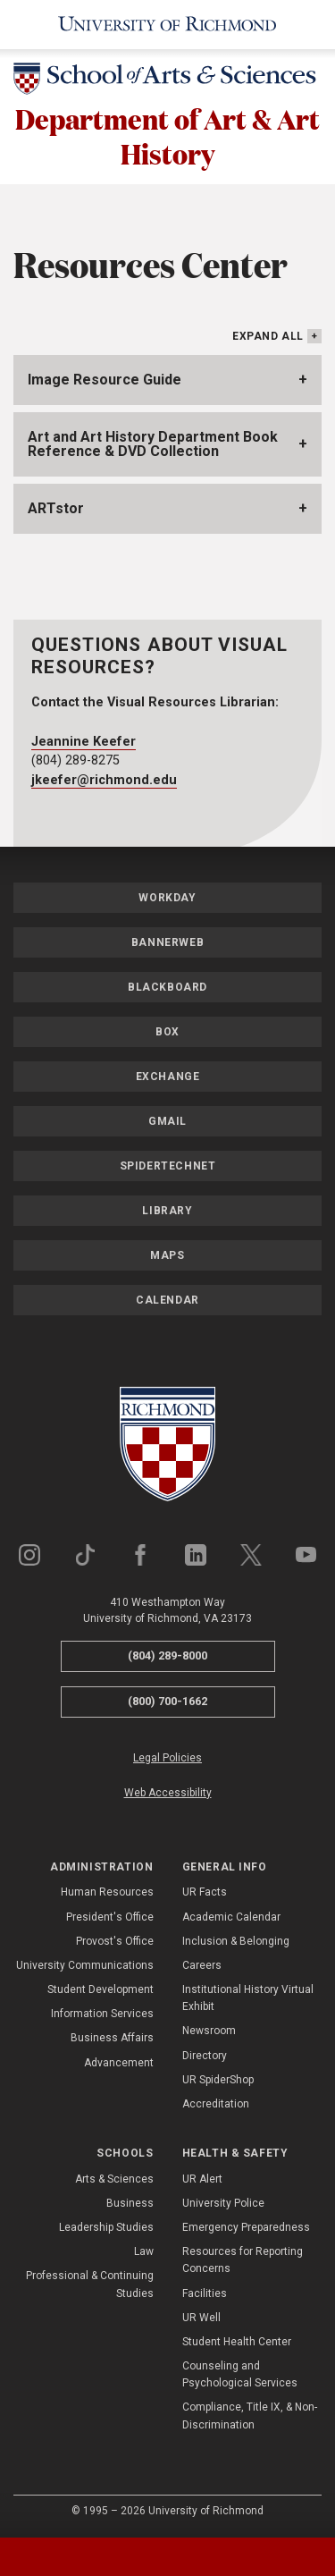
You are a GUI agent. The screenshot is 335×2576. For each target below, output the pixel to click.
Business (130, 2203)
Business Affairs (112, 2037)
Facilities (204, 2293)
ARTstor (56, 508)
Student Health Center (236, 2341)
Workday (167, 897)
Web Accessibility (168, 1792)
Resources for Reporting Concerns (242, 2260)
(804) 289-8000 (167, 1655)
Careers (202, 1965)
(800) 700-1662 (167, 1701)
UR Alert (202, 2179)
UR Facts (204, 1892)
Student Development (100, 1989)
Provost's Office (115, 1941)
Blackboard (167, 987)
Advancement (119, 2063)
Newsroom (209, 2030)
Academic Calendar (231, 1917)
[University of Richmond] (167, 24)
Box (167, 1032)
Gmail (167, 1121)
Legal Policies (167, 1758)
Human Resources (107, 1892)
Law (144, 2251)
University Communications (85, 1965)
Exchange (168, 1076)
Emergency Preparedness (246, 2227)
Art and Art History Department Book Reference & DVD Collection (153, 444)
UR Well (201, 2317)
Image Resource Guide (104, 379)
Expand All (268, 336)
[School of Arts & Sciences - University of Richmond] (167, 82)
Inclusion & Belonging (235, 1941)
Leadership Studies (106, 2227)
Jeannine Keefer (83, 741)
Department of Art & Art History (167, 136)
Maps (167, 1255)
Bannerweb (167, 942)
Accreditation (215, 2104)
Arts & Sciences (114, 2179)
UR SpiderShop (218, 2079)
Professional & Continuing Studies (90, 2284)
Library (167, 1210)
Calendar (167, 1300)
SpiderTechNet (168, 1166)
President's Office (110, 1917)
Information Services (102, 2013)
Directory (204, 2055)
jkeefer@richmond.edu (104, 780)
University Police (223, 2203)
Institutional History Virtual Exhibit (248, 1998)
